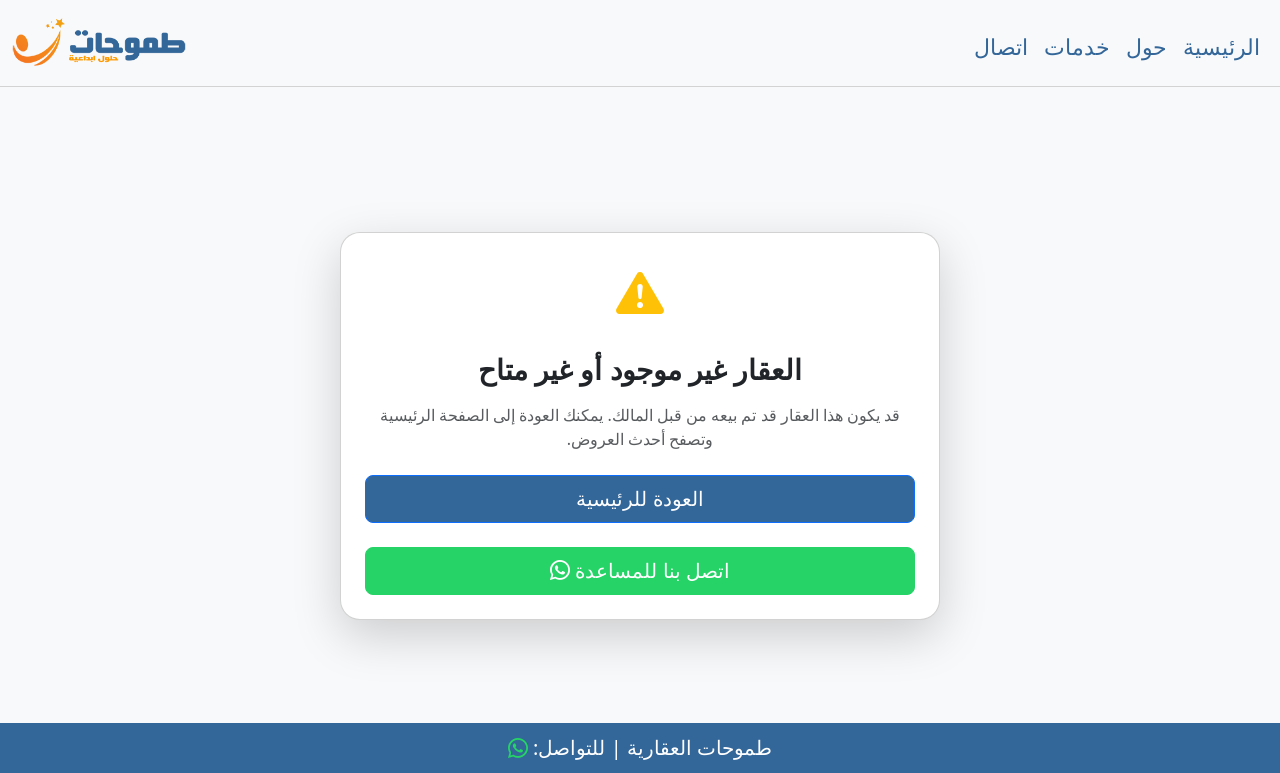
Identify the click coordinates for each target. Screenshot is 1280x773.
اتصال (1001, 46)
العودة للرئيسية (639, 498)
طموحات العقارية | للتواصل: (640, 747)
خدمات (1077, 46)
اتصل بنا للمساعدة (640, 570)
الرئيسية (1221, 46)
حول (1146, 46)
